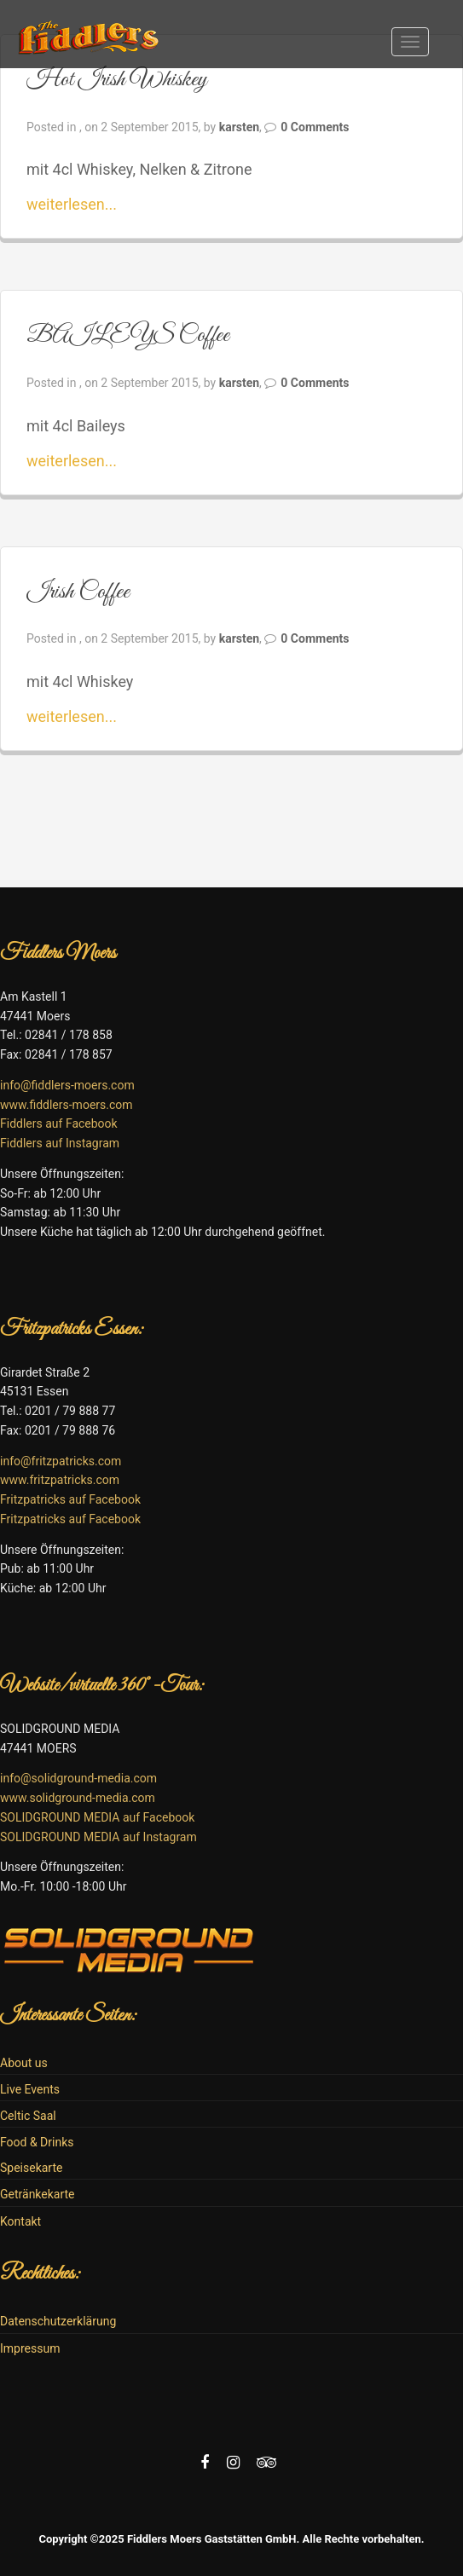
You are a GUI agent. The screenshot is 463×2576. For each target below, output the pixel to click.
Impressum (30, 2348)
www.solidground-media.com (77, 1798)
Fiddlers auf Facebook (59, 1123)
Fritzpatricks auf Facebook (70, 1499)
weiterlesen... (71, 204)
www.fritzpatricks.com (59, 1480)
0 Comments (315, 127)
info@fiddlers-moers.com (67, 1085)
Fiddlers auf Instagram (59, 1143)
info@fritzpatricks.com (60, 1461)
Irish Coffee (78, 592)
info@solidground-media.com (78, 1778)
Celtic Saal (28, 2116)
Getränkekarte (37, 2194)
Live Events (30, 2089)
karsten (239, 127)
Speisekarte (31, 2168)
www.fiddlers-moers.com (66, 1105)
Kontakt (20, 2221)
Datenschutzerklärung (58, 2321)
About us (24, 2063)
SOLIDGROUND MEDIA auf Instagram (98, 1837)
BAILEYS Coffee (127, 335)
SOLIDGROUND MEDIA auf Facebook (97, 1817)
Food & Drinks (37, 2142)
